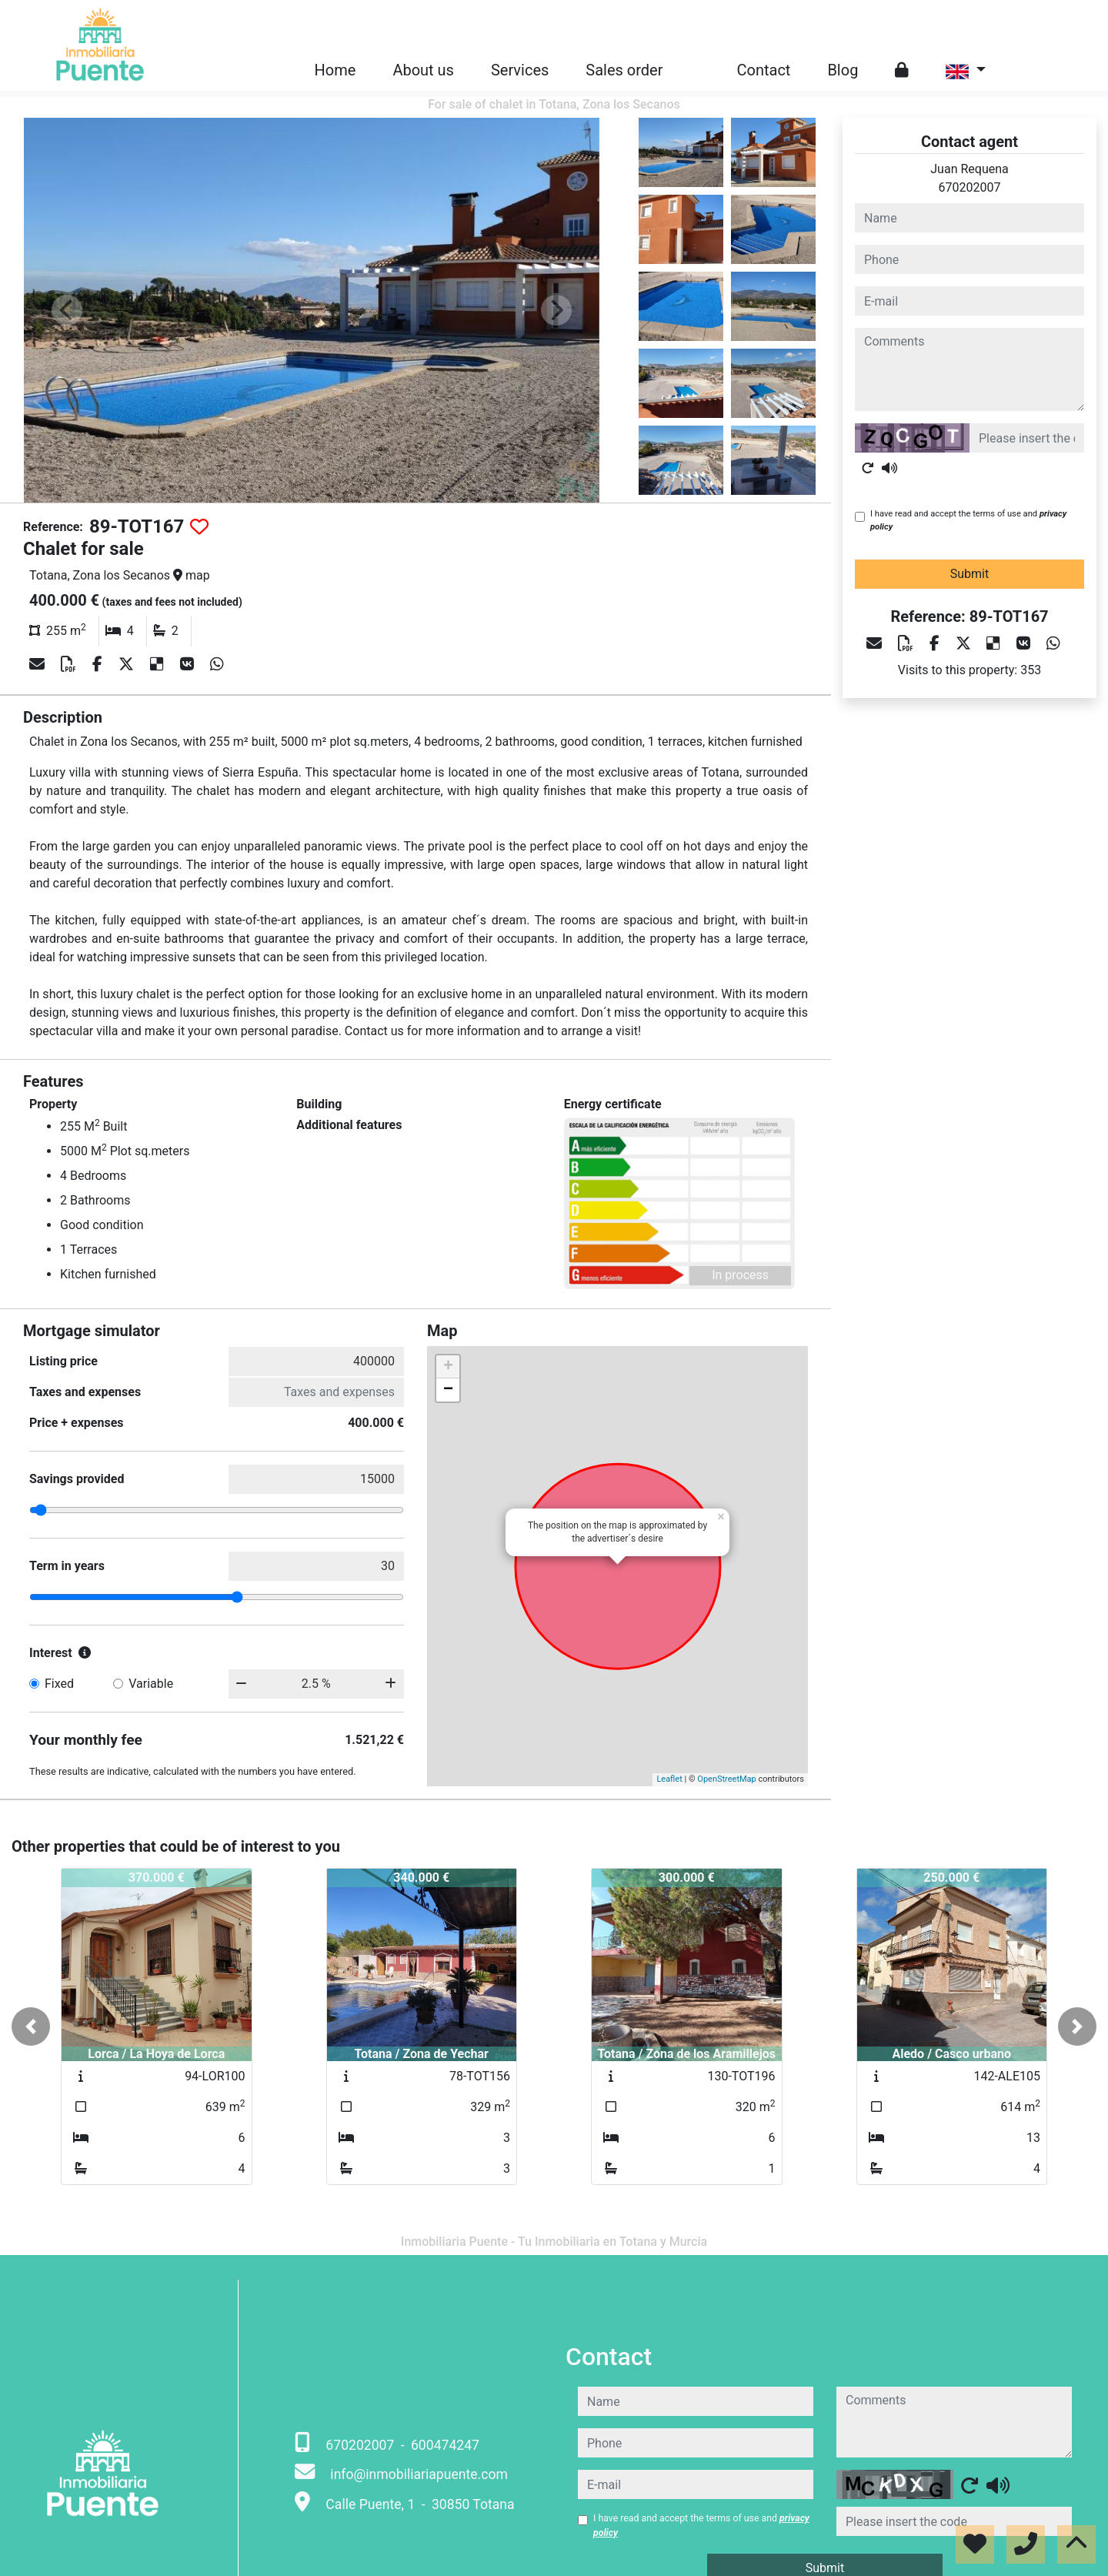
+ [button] (448, 1366)
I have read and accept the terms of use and (968, 520)
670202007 (970, 187)
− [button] (448, 1390)
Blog (842, 70)
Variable (150, 1683)
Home (335, 70)
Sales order (624, 70)
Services (520, 70)
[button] (31, 2026)
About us (423, 70)
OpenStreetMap (726, 1779)
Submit (969, 573)
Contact (764, 70)
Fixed (59, 1683)
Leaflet (669, 1779)
